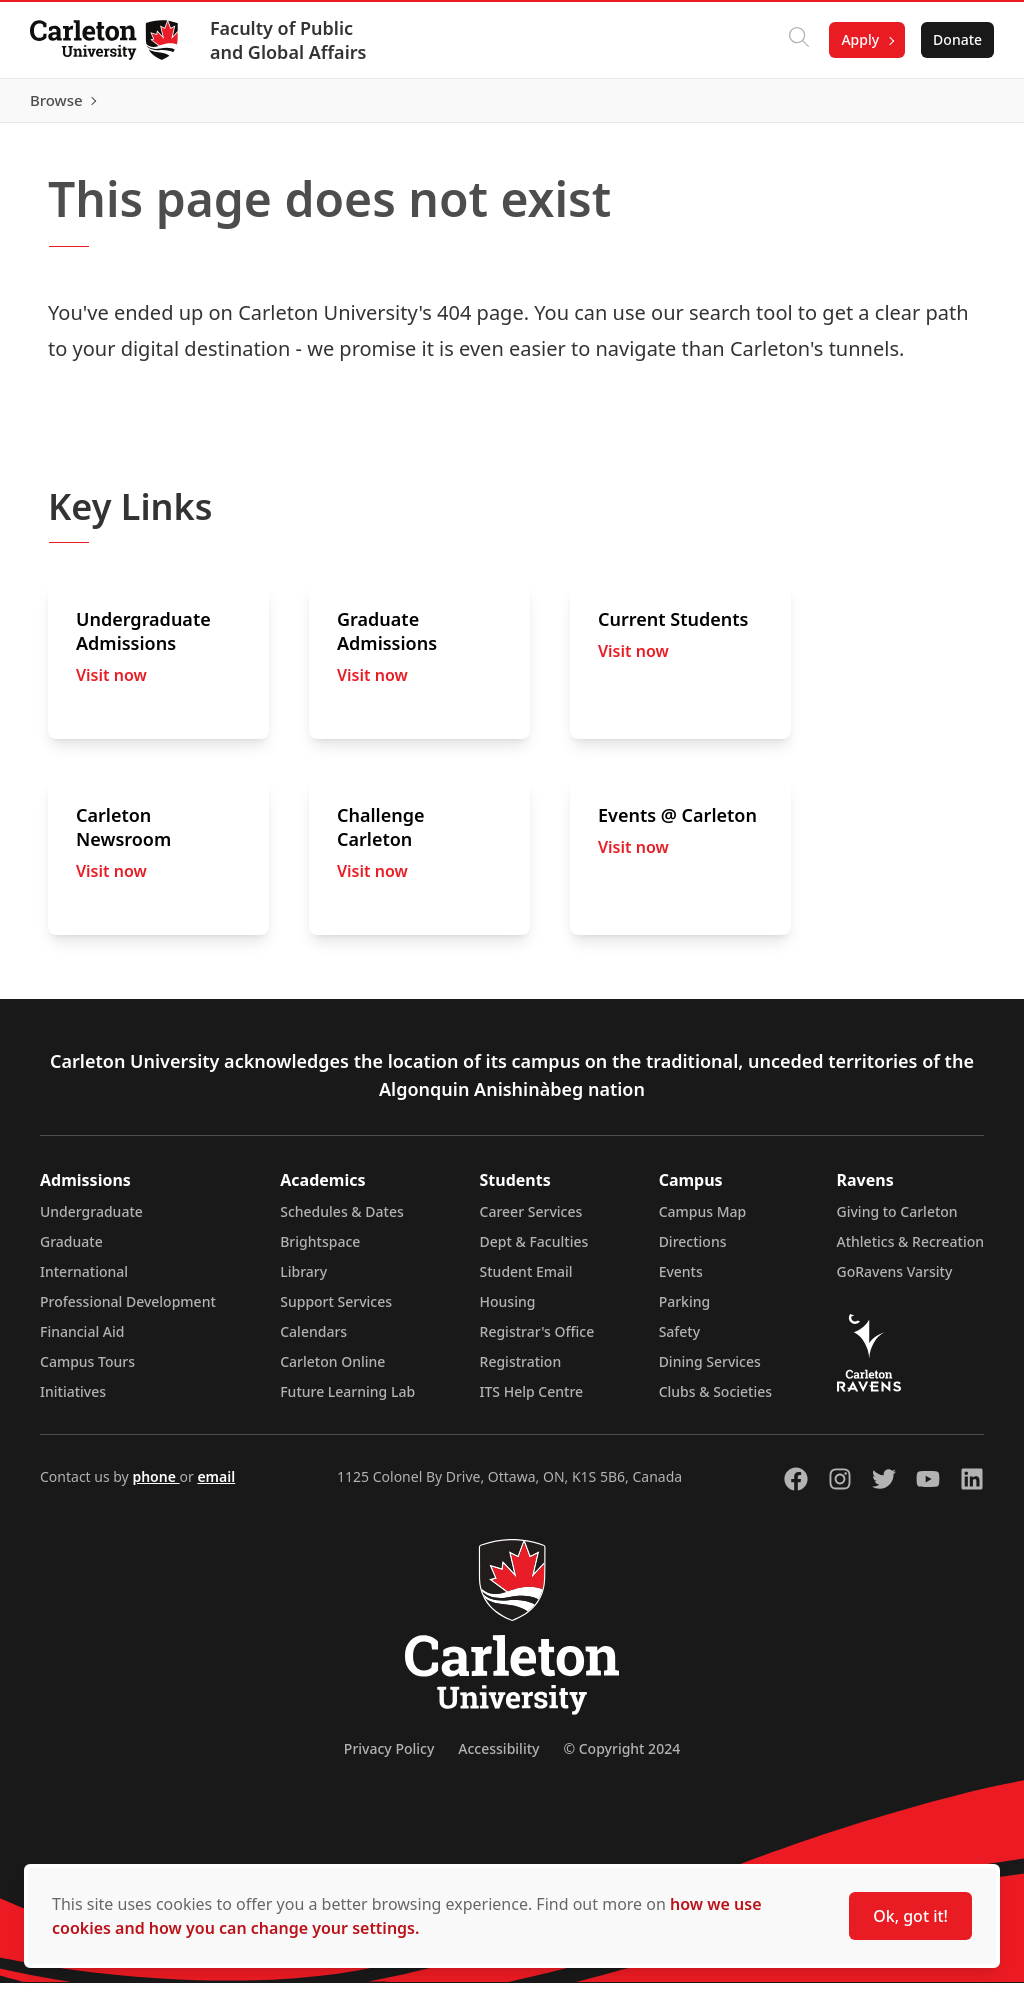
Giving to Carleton (897, 1220)
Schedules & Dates (342, 1220)
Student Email (526, 1280)
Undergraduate (91, 1220)
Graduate (71, 1250)
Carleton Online (332, 1370)
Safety (680, 1340)
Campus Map (703, 1220)
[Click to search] (797, 40)
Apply (858, 39)
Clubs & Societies (715, 1400)
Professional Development (128, 1310)
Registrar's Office (537, 1340)
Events (681, 1280)
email (216, 1485)
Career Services (531, 1220)
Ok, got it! (910, 1916)
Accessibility (498, 1757)
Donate (955, 39)
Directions (693, 1250)
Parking (685, 1310)
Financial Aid (82, 1340)
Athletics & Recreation (910, 1250)
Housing (508, 1310)
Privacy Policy (389, 1757)
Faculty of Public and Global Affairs (290, 40)
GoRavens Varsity (895, 1280)
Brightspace (320, 1250)
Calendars (313, 1340)
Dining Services (710, 1370)
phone (155, 1485)
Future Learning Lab (347, 1400)
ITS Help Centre (532, 1400)
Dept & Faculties (534, 1250)
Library (303, 1280)
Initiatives (73, 1400)
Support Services (336, 1310)
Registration (521, 1370)
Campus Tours (87, 1370)
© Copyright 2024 (621, 1757)
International (84, 1280)
